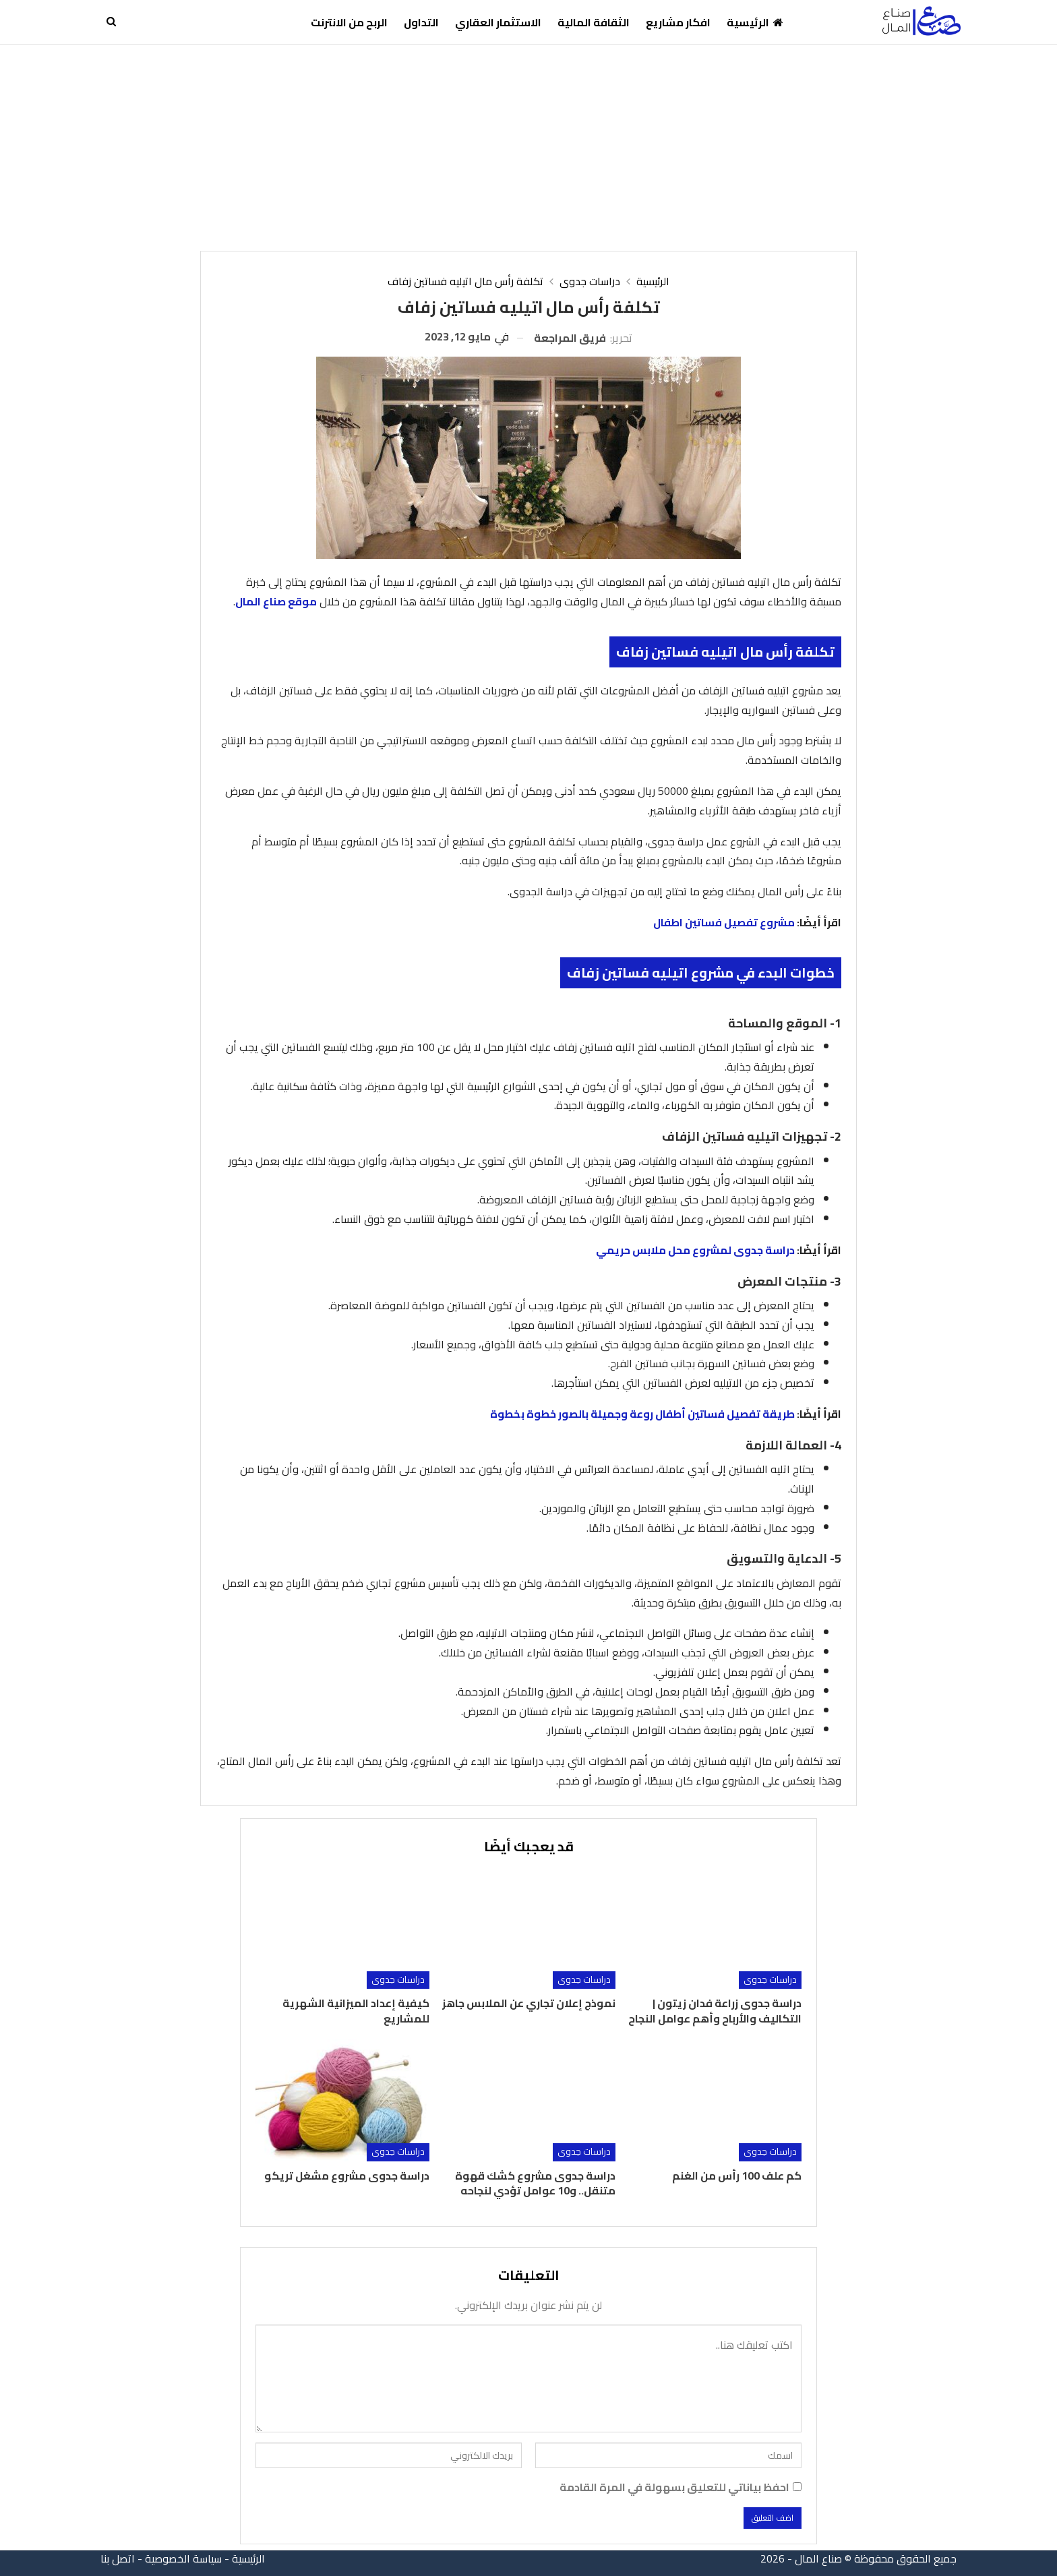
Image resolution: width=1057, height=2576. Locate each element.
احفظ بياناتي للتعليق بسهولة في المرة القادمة (674, 2487)
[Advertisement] (528, 146)
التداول (421, 22)
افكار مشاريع (678, 22)
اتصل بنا (117, 2558)
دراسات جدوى (770, 1979)
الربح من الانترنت (349, 22)
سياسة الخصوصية (183, 2558)
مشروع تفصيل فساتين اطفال (724, 922)
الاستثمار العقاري (498, 22)
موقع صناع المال (276, 601)
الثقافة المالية (593, 22)
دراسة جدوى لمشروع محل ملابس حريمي (695, 1250)
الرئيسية (755, 22)
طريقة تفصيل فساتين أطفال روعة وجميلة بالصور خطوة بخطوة (642, 1414)
